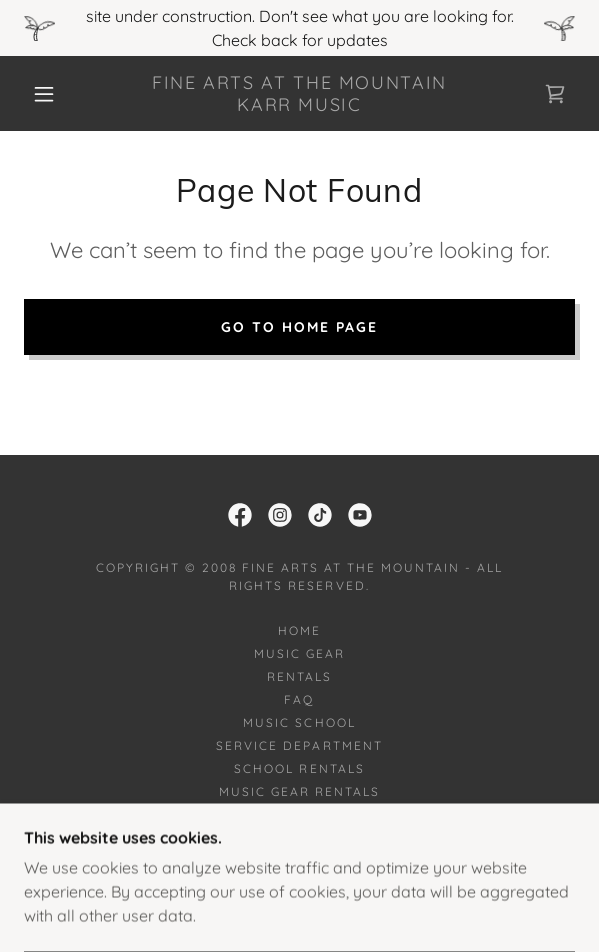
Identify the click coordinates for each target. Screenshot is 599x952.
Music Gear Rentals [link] (299, 791)
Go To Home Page (299, 327)
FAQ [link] (299, 699)
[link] (299, 93)
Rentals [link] (299, 676)
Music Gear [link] (299, 653)
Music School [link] (299, 722)
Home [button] (299, 630)
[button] (51, 94)
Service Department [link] (299, 745)
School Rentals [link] (299, 768)
